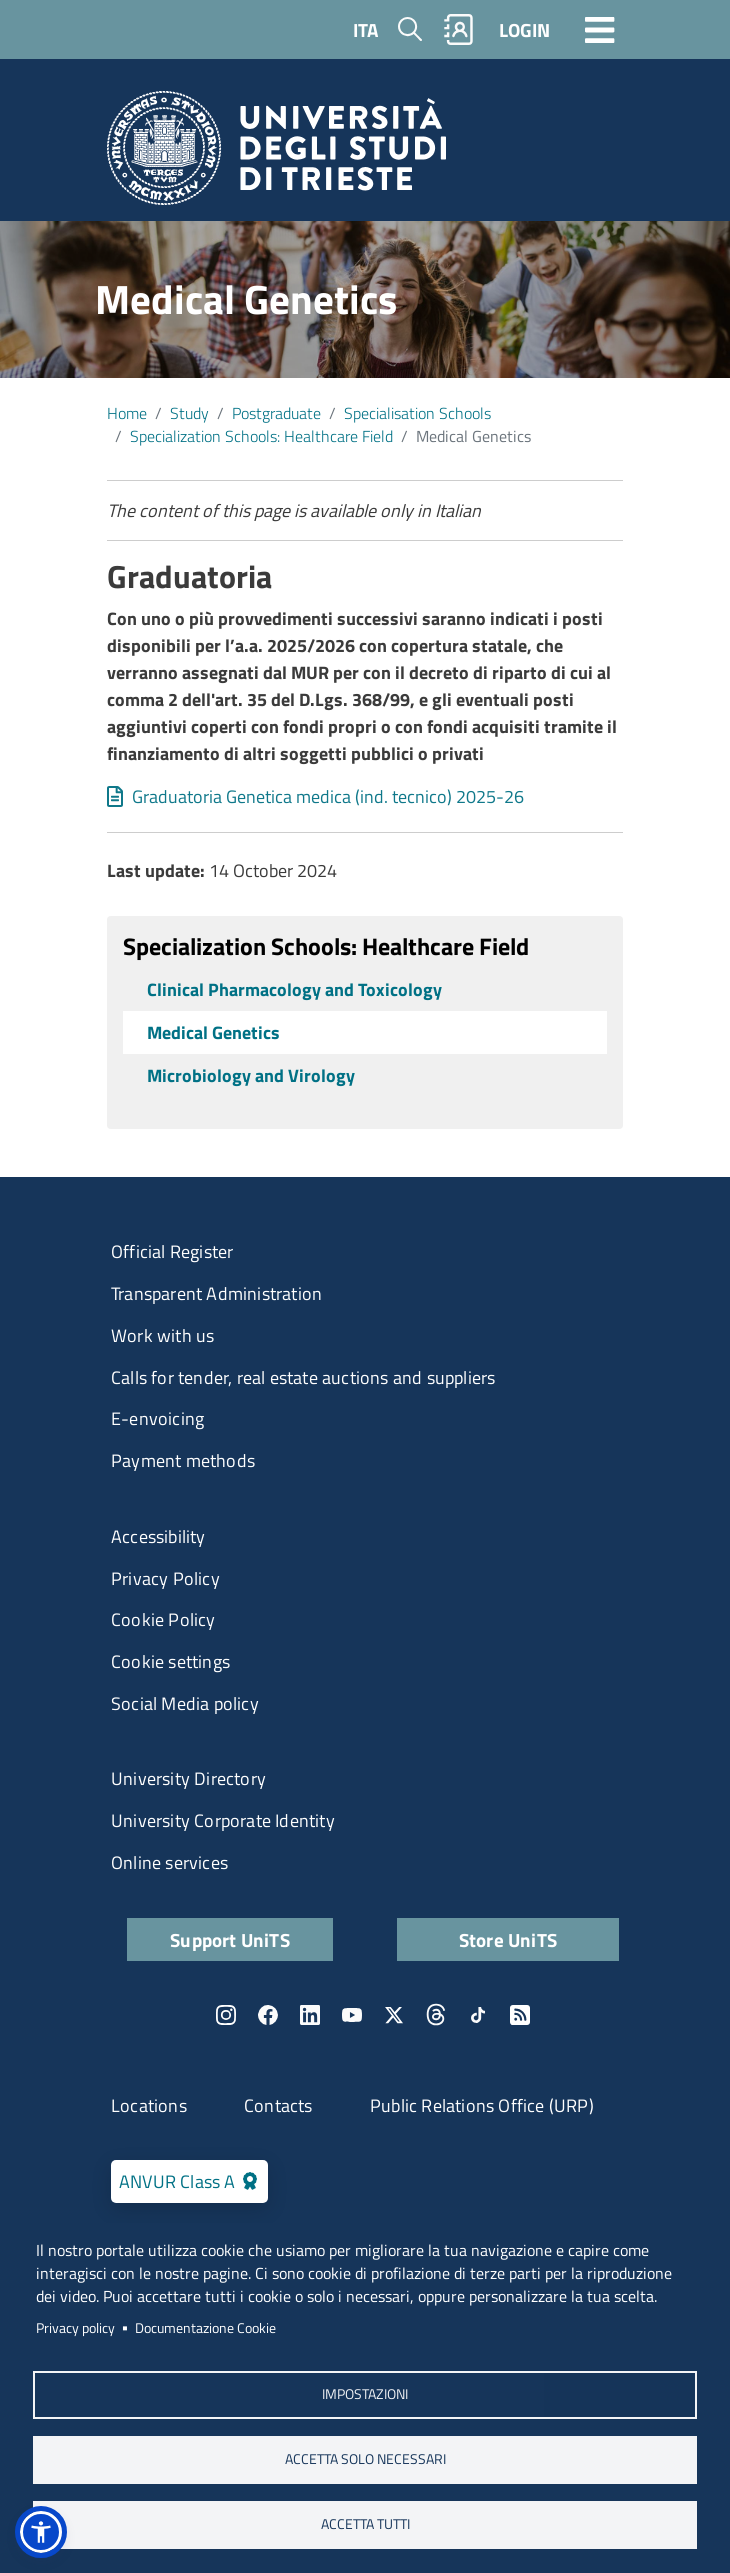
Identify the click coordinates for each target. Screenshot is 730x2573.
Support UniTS (230, 1939)
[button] (41, 2532)
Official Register (172, 1251)
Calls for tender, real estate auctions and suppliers (303, 1377)
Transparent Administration (216, 1293)
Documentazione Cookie (205, 2328)
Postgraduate (276, 413)
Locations (149, 2105)
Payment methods (183, 1460)
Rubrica (459, 29)
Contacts (278, 2105)
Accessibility (158, 1536)
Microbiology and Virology (251, 1075)
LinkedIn (310, 2015)
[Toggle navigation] (600, 29)
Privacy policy (75, 2328)
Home (127, 413)
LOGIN (524, 29)
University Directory (188, 1778)
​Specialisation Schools (417, 413)
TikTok (478, 2015)
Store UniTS (508, 1939)
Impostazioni (365, 2394)
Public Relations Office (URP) (482, 2105)
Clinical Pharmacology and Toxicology (294, 989)
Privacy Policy (165, 1578)
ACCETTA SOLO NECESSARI (365, 2459)
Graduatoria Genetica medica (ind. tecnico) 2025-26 (328, 796)
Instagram (226, 2015)
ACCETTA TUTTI (365, 2524)
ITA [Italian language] (365, 29)
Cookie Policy (163, 1619)
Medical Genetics (213, 1032)
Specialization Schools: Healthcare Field (261, 436)
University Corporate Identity (223, 1820)
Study (189, 413)
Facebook (268, 2015)
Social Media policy (185, 1703)
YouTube (352, 2015)
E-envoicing (157, 1418)
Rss (520, 2015)
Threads (436, 2015)
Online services (169, 1862)
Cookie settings (170, 1661)
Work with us (162, 1335)
